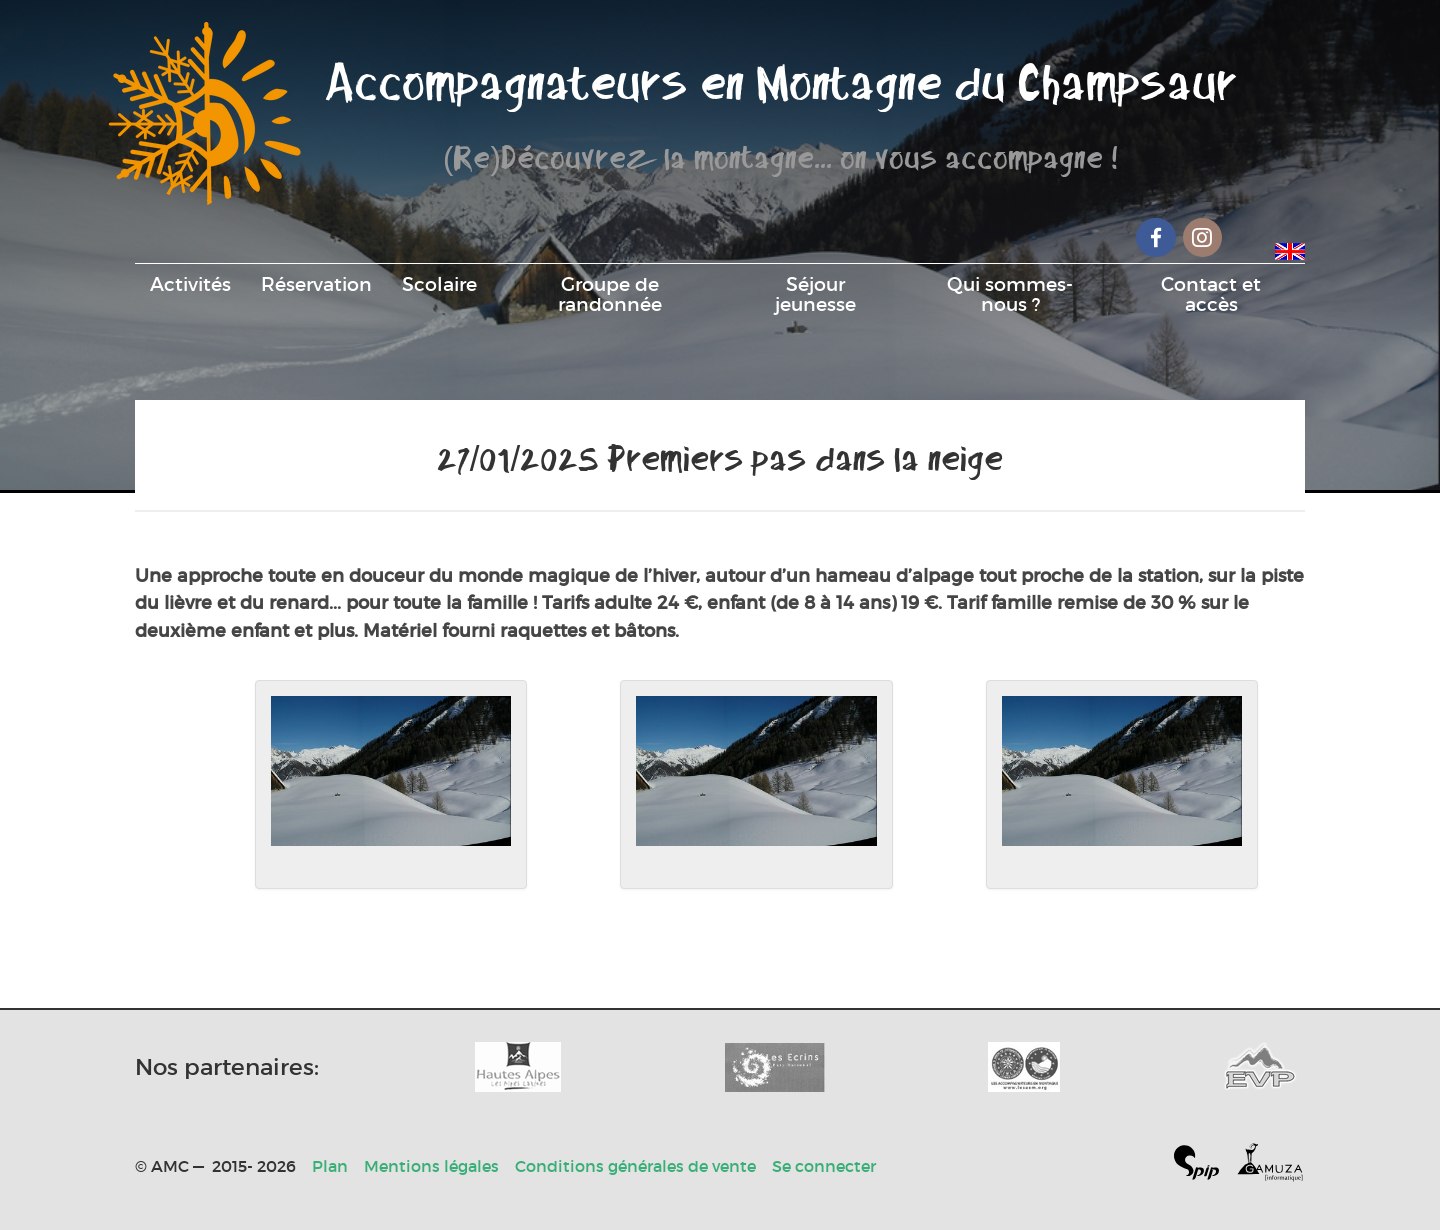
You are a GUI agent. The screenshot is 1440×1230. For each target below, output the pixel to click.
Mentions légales (431, 1166)
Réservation (316, 284)
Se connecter (824, 1166)
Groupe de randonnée (610, 294)
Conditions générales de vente (635, 1166)
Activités (190, 284)
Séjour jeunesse (815, 294)
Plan (330, 1166)
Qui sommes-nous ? (1010, 294)
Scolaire (439, 284)
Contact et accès (1211, 294)
